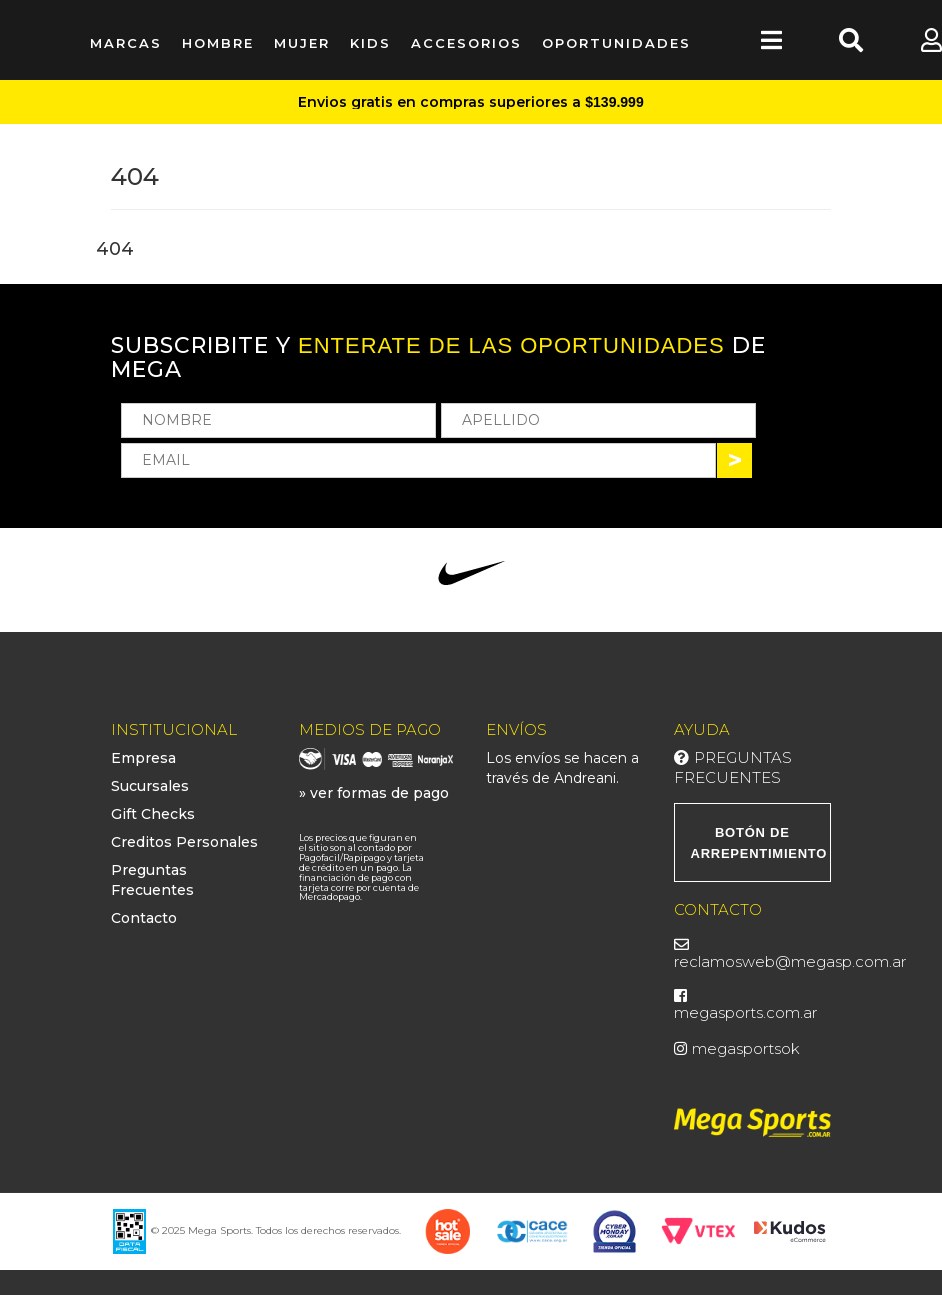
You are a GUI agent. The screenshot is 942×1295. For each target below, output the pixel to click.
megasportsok (746, 1048)
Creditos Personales (184, 842)
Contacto (144, 918)
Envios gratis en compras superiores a (470, 102)
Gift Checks (153, 814)
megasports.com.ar (745, 1012)
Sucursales (150, 786)
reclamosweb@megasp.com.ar (790, 961)
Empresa (143, 758)
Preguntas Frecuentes (733, 767)
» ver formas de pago (374, 793)
